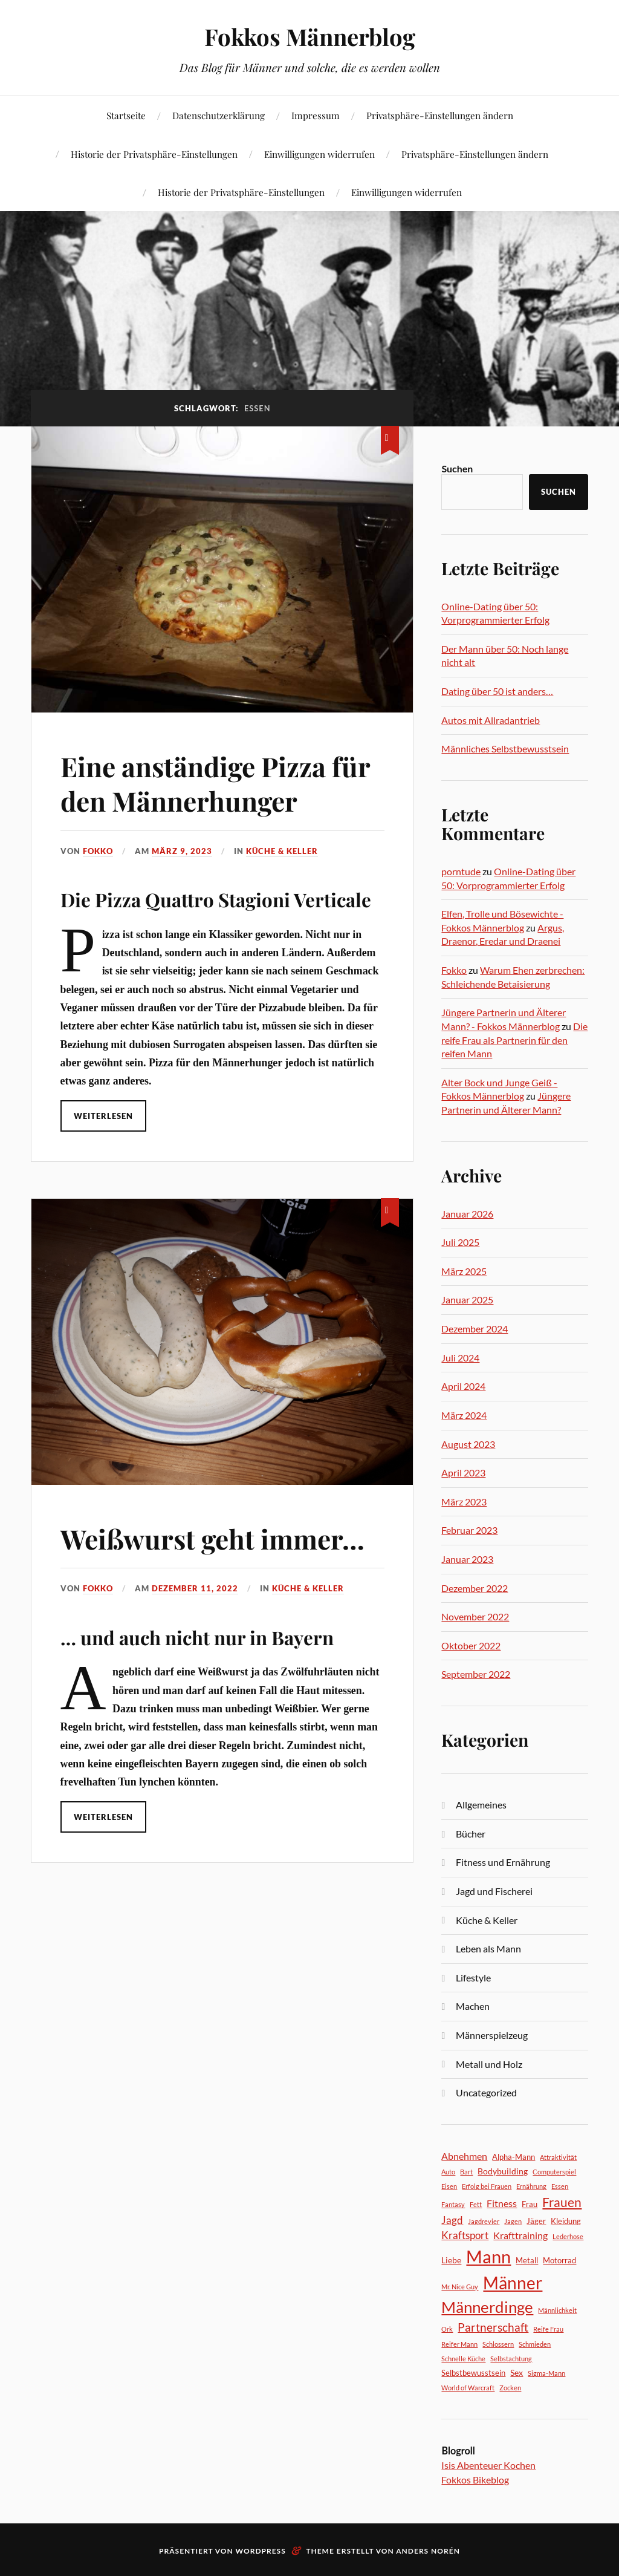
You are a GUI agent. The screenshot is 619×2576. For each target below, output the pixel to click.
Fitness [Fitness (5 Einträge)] (502, 2203)
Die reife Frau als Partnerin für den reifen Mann (514, 1039)
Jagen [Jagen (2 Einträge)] (513, 2221)
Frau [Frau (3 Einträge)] (529, 2204)
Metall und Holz (489, 2064)
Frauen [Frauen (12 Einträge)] (562, 2202)
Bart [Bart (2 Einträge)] (466, 2172)
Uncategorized (486, 2092)
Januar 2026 (467, 1213)
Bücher (470, 1833)
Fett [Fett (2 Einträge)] (476, 2204)
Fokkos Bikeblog (475, 2479)
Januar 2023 (467, 1559)
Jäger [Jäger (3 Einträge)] (536, 2221)
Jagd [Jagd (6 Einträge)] (452, 2220)
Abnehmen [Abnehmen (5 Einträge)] (464, 2156)
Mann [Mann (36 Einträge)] (488, 2256)
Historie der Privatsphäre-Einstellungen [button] (154, 154)
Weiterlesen (103, 1116)
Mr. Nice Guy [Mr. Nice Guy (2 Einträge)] (459, 2287)
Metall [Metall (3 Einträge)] (527, 2260)
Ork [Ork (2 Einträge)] (447, 2329)
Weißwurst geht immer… (212, 1538)
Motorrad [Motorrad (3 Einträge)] (559, 2260)
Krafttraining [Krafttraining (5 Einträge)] (520, 2235)
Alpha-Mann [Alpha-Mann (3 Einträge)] (513, 2157)
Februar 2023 (469, 1530)
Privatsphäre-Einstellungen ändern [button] (439, 115)
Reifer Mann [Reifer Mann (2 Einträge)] (459, 2344)
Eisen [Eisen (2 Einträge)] (449, 2186)
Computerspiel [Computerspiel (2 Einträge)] (554, 2172)
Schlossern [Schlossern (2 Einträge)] (498, 2344)
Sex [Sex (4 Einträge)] (516, 2372)
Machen (473, 2006)
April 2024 (463, 1386)
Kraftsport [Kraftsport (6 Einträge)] (464, 2235)
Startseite (126, 115)
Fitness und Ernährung (503, 1862)
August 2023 (468, 1444)
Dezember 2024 (474, 1328)
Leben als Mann (488, 1948)
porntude (461, 871)
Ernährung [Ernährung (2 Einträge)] (531, 2186)
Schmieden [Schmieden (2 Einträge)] (535, 2344)
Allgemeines (481, 1804)
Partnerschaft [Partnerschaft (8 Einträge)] (493, 2327)
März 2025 (464, 1271)
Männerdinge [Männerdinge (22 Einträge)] (487, 2307)
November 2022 (475, 1616)
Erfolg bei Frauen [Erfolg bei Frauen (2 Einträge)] (486, 2186)
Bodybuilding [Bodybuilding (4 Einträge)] (503, 2171)
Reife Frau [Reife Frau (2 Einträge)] (548, 2329)
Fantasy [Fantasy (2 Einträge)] (453, 2204)
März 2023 (464, 1501)
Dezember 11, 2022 (195, 1588)
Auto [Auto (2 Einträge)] (448, 2172)
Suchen (457, 468)
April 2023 (463, 1472)
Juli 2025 (460, 1242)
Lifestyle (473, 1977)
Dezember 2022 (474, 1588)
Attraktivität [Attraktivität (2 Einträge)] (558, 2157)
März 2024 (464, 1415)
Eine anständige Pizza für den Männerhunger (215, 783)
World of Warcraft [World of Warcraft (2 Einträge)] (467, 2388)
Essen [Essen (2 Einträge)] (559, 2186)
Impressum (315, 115)
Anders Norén (428, 2550)
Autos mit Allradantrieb (490, 720)
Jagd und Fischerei (494, 1891)
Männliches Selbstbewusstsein (505, 748)
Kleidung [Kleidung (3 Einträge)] (566, 2221)
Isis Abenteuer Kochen (488, 2465)
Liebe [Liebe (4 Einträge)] (451, 2260)
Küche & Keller (282, 851)
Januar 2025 (467, 1299)
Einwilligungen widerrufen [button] (319, 154)
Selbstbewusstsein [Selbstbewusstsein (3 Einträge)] (473, 2373)
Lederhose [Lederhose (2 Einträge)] (568, 2236)
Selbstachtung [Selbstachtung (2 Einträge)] (511, 2358)
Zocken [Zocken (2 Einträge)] (510, 2388)
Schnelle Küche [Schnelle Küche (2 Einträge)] (463, 2358)
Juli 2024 (460, 1357)
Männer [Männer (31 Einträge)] (512, 2282)
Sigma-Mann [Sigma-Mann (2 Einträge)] (546, 2373)
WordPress (261, 2550)
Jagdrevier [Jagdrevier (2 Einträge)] (483, 2221)
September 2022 (475, 1674)
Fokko (98, 851)
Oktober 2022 (471, 1645)
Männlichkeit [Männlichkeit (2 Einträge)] (557, 2310)
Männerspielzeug (492, 2035)
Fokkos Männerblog (309, 36)
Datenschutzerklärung (218, 115)
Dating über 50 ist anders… (497, 691)
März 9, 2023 (182, 851)
